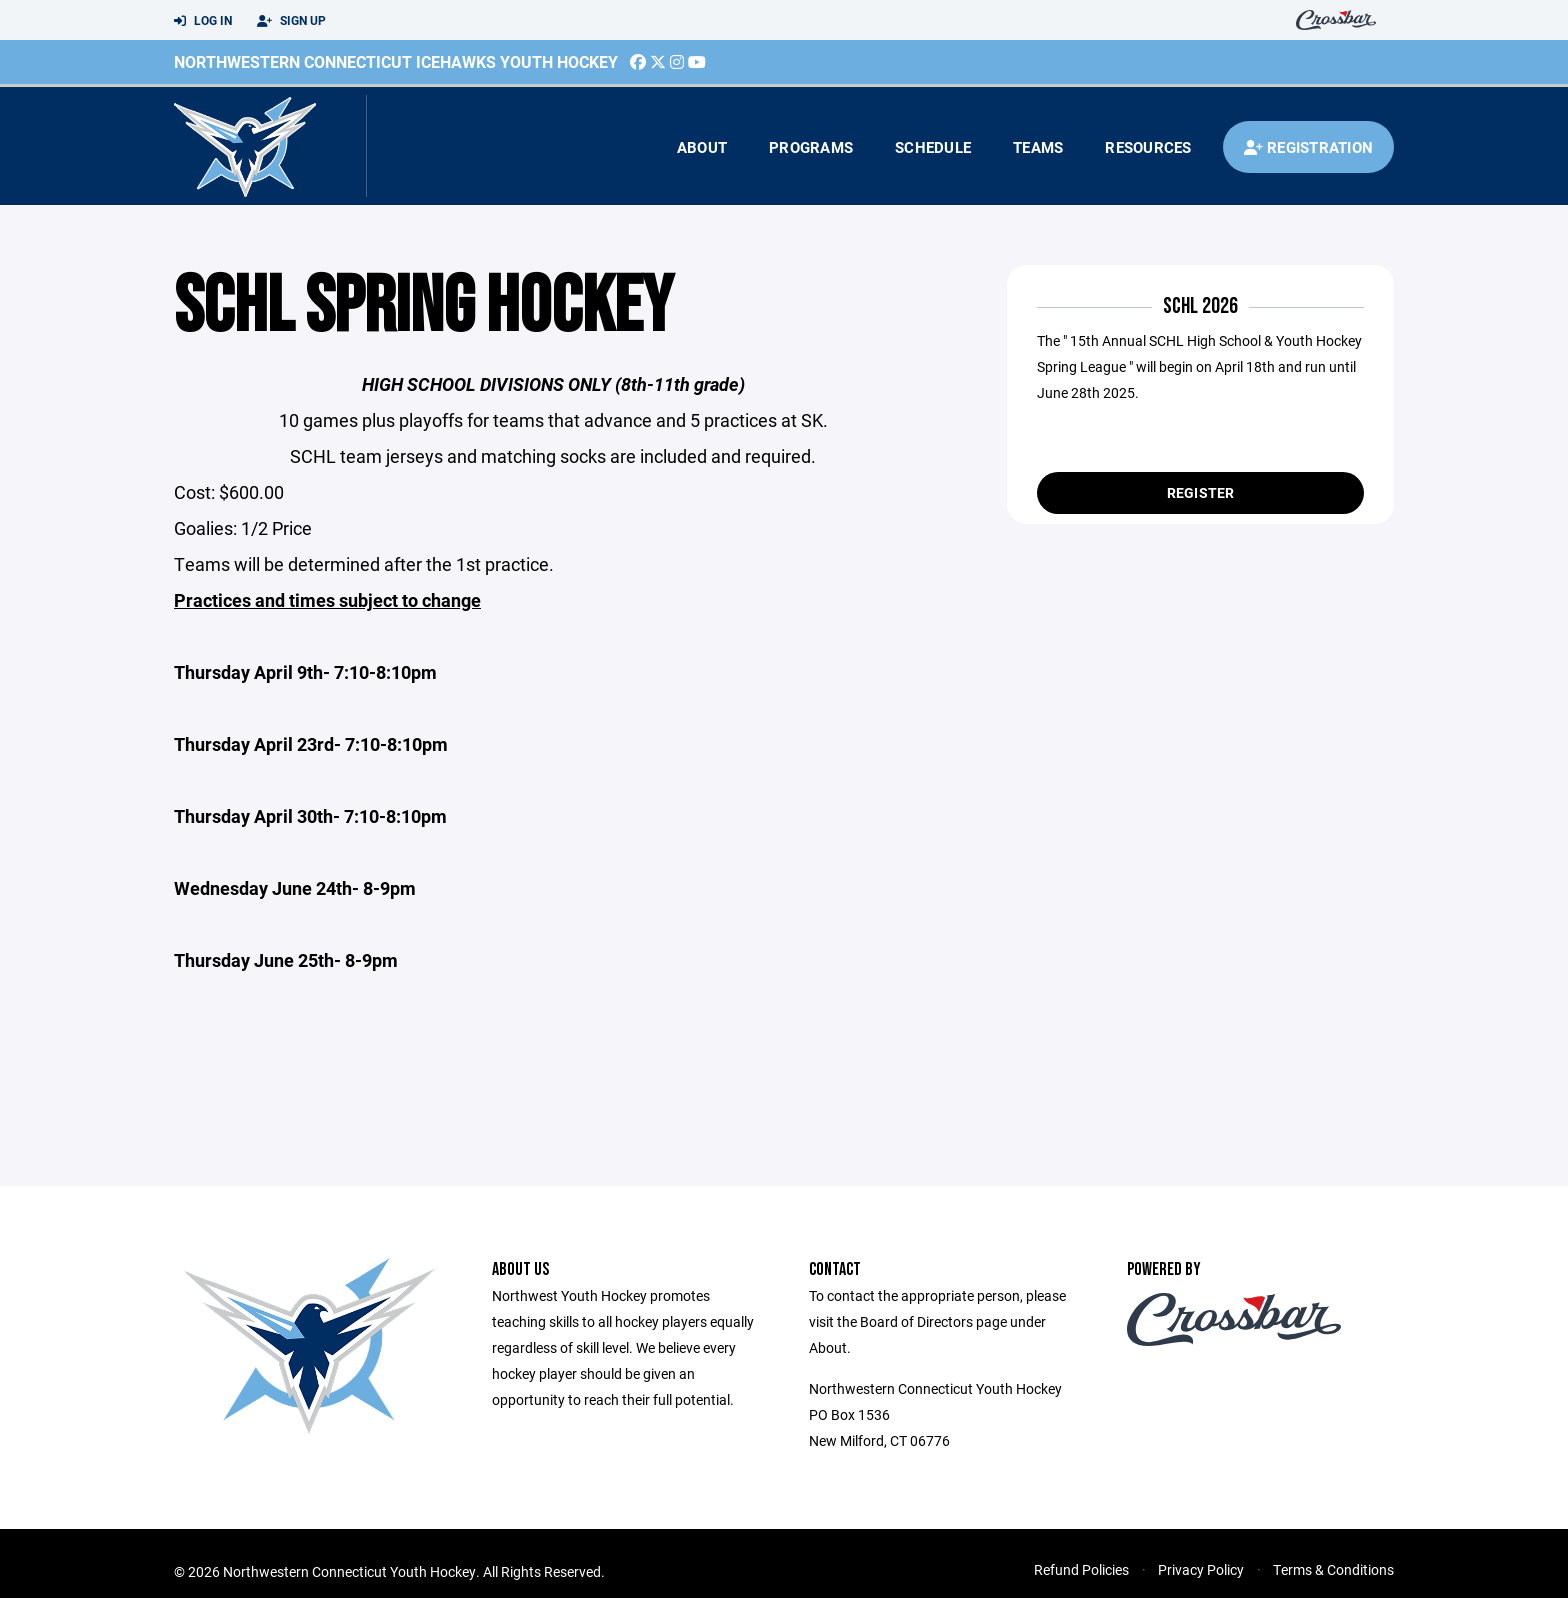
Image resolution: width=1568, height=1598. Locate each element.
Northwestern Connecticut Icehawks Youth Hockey (396, 61)
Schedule (933, 147)
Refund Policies (1081, 1569)
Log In (203, 21)
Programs (811, 147)
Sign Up (291, 21)
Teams (1038, 147)
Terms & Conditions (1333, 1569)
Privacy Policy (1201, 1569)
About (702, 147)
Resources (1148, 147)
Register (1201, 492)
